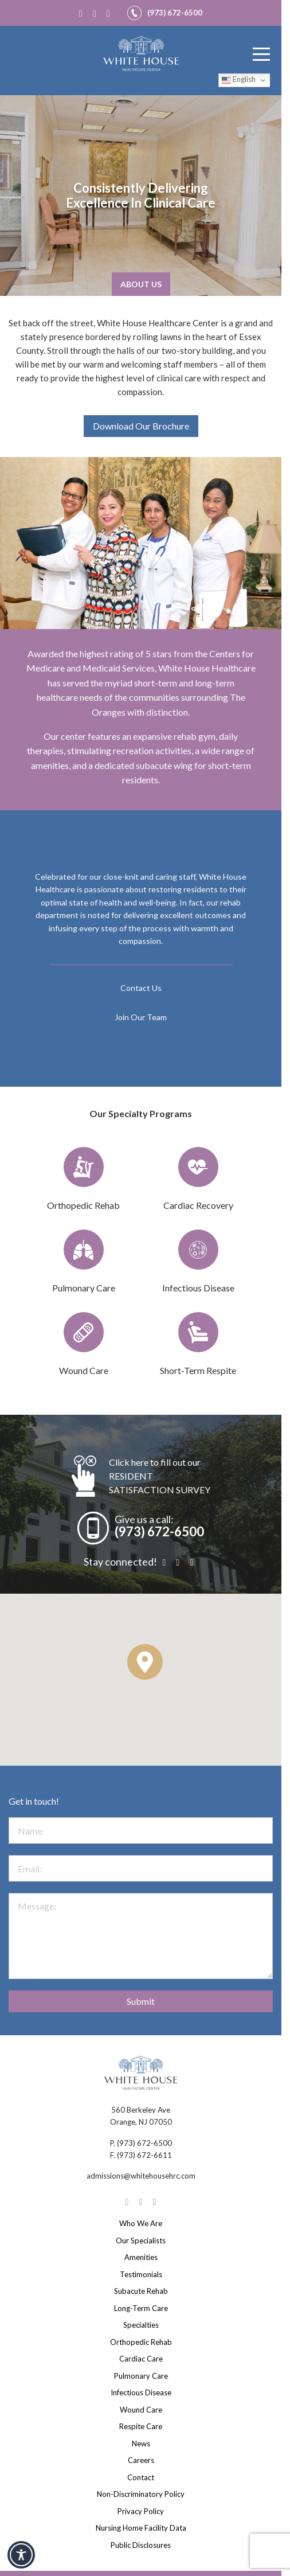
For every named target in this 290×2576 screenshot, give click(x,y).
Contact (140, 2477)
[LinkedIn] (110, 13)
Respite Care (140, 2426)
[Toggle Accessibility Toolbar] (21, 2554)
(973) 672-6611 (144, 2155)
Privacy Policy (140, 2511)
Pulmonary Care (141, 2375)
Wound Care (141, 2409)
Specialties (141, 2324)
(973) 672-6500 (159, 1531)
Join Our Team (141, 1017)
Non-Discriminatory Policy (141, 2494)
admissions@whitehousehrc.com (141, 2175)
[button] (145, 1662)
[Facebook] (83, 13)
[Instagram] (97, 13)
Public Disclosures (141, 2545)
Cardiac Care (141, 2358)
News (141, 2443)
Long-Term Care (141, 2308)
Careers (141, 2460)
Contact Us (141, 988)
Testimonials (141, 2274)
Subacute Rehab (141, 2291)
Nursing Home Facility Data (141, 2527)
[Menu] (261, 54)
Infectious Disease (141, 2392)
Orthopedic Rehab (141, 2342)
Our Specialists (141, 2240)
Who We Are (140, 2223)
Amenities (141, 2257)
